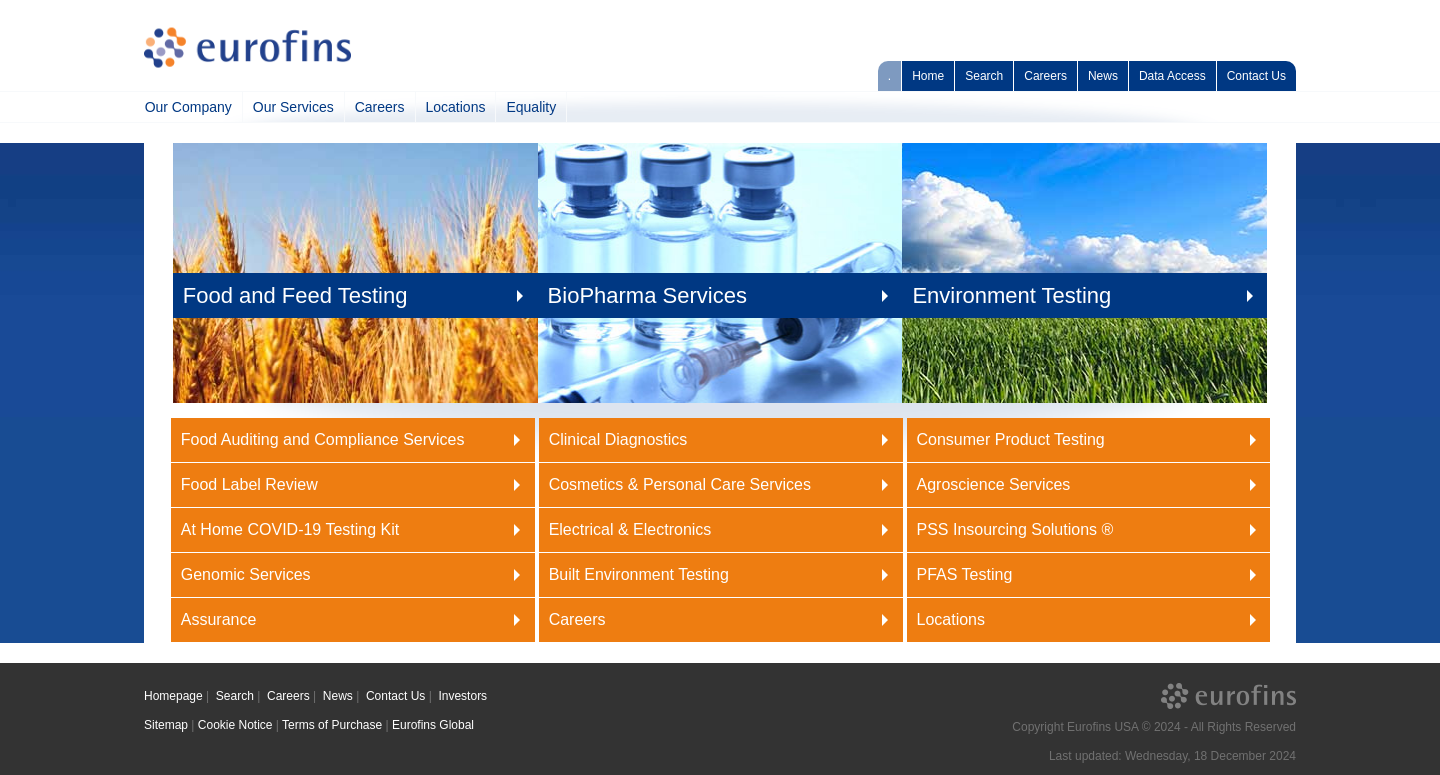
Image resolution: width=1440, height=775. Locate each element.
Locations (456, 107)
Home (928, 76)
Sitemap (166, 725)
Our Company (188, 107)
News (1103, 76)
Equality (531, 107)
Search (984, 76)
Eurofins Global (433, 725)
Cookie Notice (235, 725)
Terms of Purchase (332, 725)
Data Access (1172, 76)
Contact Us (1256, 76)
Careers (1045, 76)
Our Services (293, 107)
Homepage (173, 696)
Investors (462, 696)
